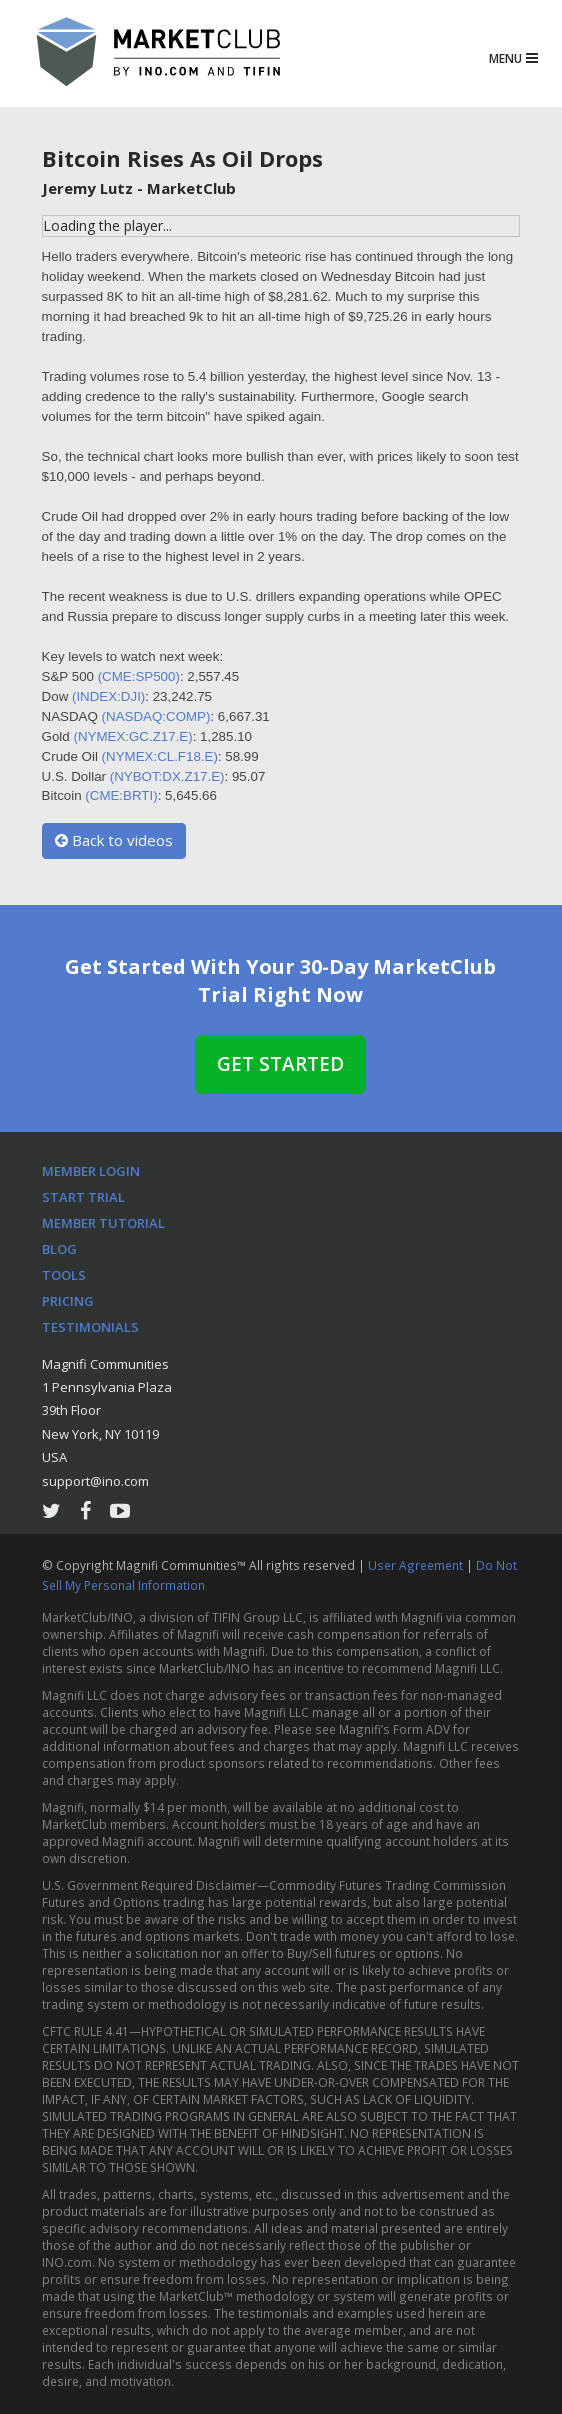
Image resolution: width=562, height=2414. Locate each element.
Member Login (91, 1171)
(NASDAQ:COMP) (156, 716)
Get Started (280, 1064)
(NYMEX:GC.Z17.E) (132, 736)
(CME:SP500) (139, 676)
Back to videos (114, 840)
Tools (64, 1275)
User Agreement (417, 1565)
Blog (59, 1249)
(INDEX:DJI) (108, 696)
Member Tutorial (103, 1223)
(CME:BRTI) (121, 795)
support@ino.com (95, 1481)
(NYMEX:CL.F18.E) (160, 756)
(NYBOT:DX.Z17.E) (167, 776)
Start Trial (83, 1197)
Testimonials (90, 1327)
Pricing (68, 1301)
